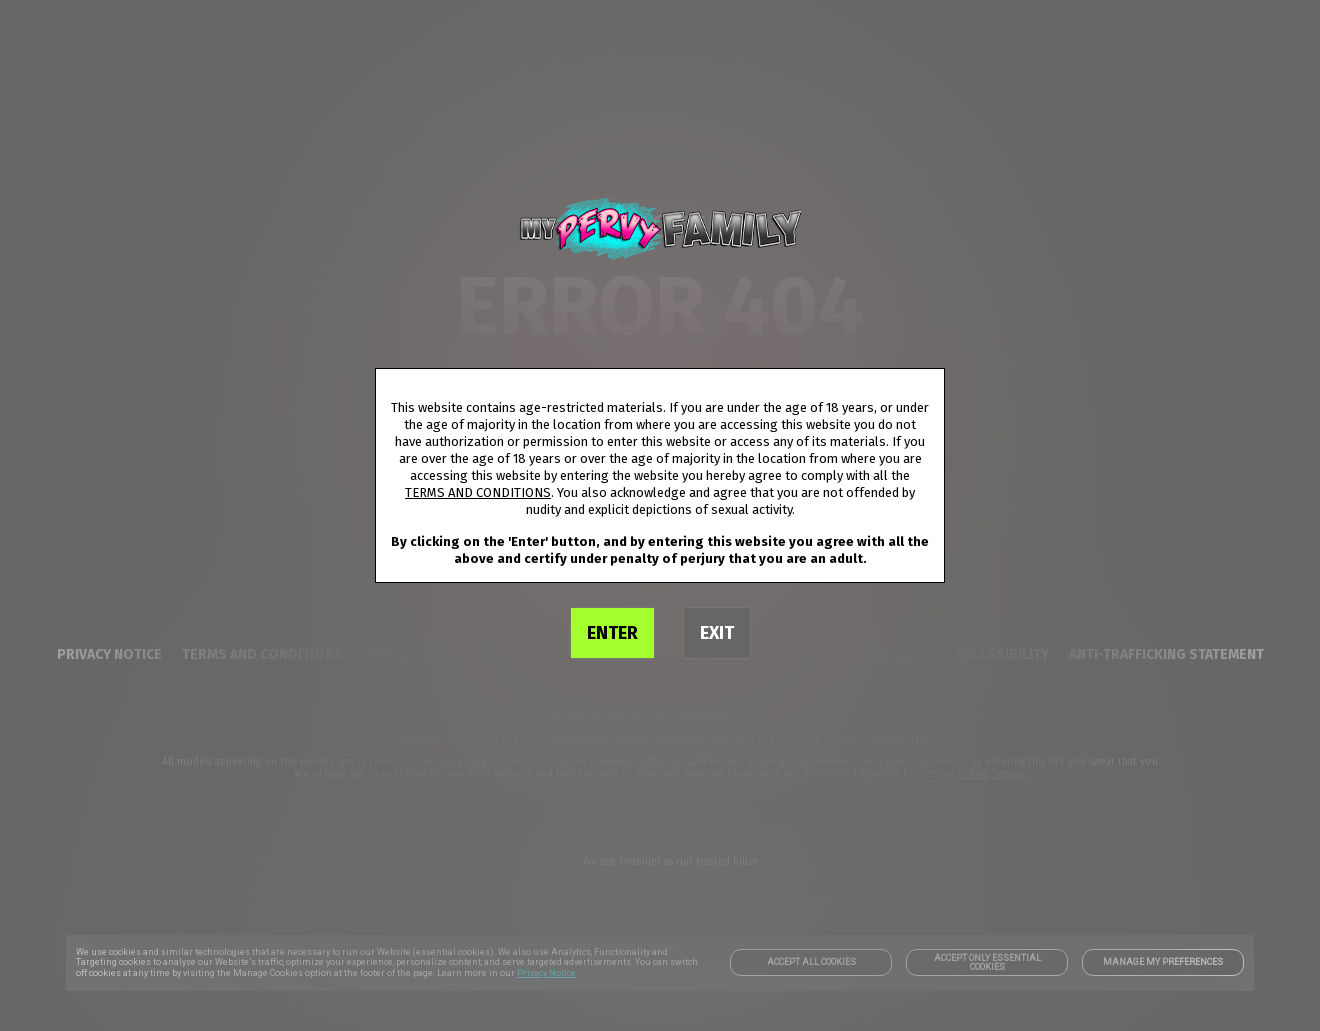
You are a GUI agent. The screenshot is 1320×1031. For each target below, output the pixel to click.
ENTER (612, 633)
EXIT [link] (717, 633)
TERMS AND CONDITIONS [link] (478, 492)
